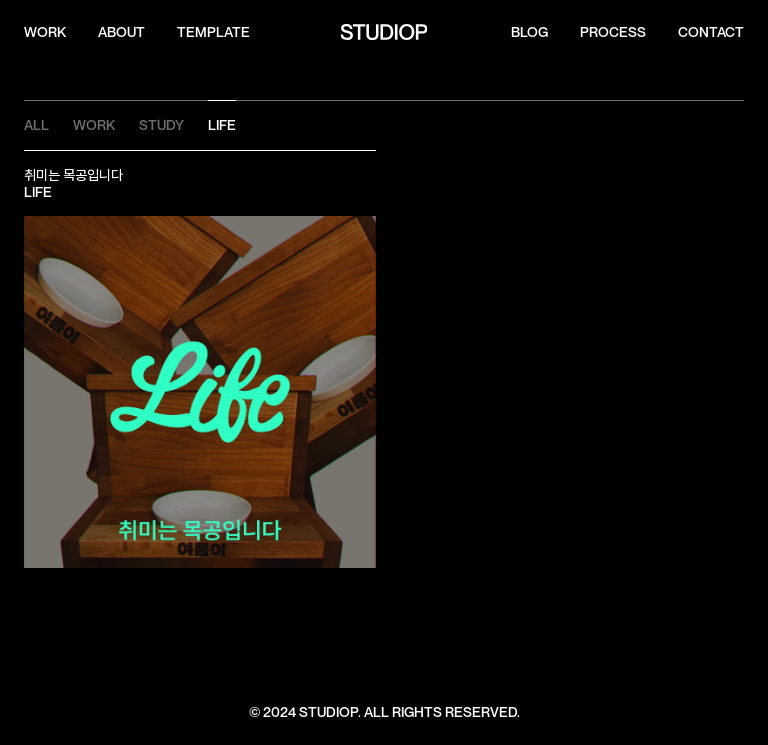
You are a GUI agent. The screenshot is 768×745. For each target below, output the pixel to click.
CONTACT (711, 32)
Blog (529, 32)
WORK (45, 32)
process (613, 32)
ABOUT (121, 32)
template (213, 32)
